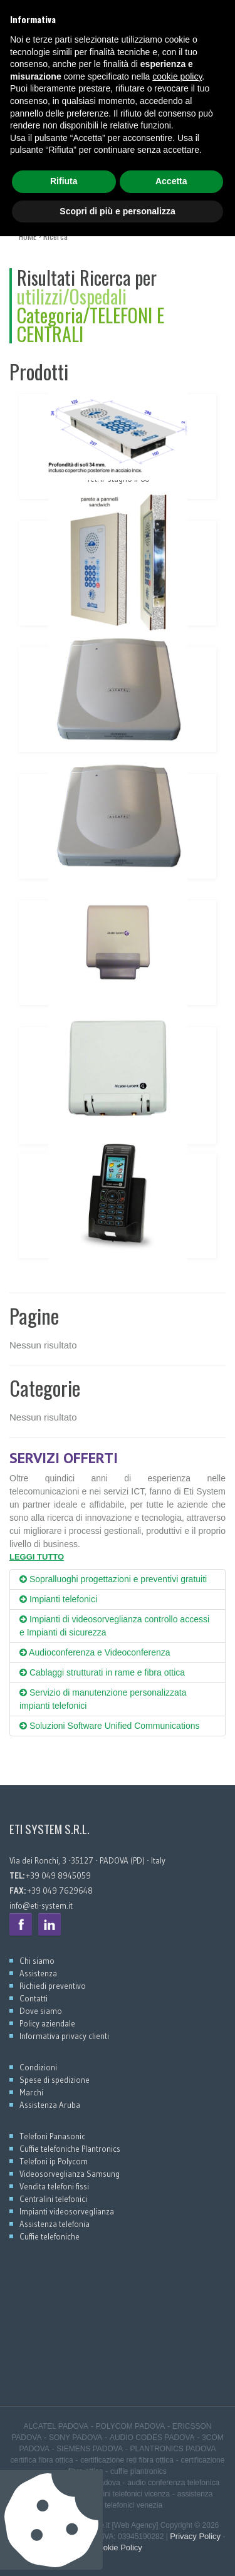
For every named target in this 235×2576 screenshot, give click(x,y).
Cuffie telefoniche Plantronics (69, 2149)
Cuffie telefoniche (49, 2236)
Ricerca (55, 236)
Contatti (33, 1998)
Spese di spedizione (54, 2080)
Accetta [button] (171, 2521)
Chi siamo (37, 1961)
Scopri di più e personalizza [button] (117, 2550)
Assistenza (38, 1973)
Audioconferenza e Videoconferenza (94, 1652)
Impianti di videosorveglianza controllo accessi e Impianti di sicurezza (114, 1625)
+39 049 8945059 (40, 12)
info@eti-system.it (41, 1906)
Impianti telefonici (58, 1599)
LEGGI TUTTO (36, 1557)
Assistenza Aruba (49, 2105)
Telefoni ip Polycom (53, 2161)
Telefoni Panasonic (52, 2136)
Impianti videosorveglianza (66, 2211)
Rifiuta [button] (64, 2521)
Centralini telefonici (53, 2199)
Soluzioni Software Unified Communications (109, 1726)
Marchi (31, 2092)
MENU (35, 205)
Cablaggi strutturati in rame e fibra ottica (102, 1672)
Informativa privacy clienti (64, 2036)
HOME (27, 236)
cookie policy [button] (177, 2416)
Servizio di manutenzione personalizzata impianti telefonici (102, 1699)
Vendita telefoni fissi (54, 2186)
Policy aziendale (47, 2023)
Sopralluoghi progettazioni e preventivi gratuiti (113, 1579)
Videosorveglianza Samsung (69, 2174)
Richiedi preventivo (52, 1986)
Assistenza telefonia (54, 2224)
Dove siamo (40, 2011)
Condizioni (38, 2067)
